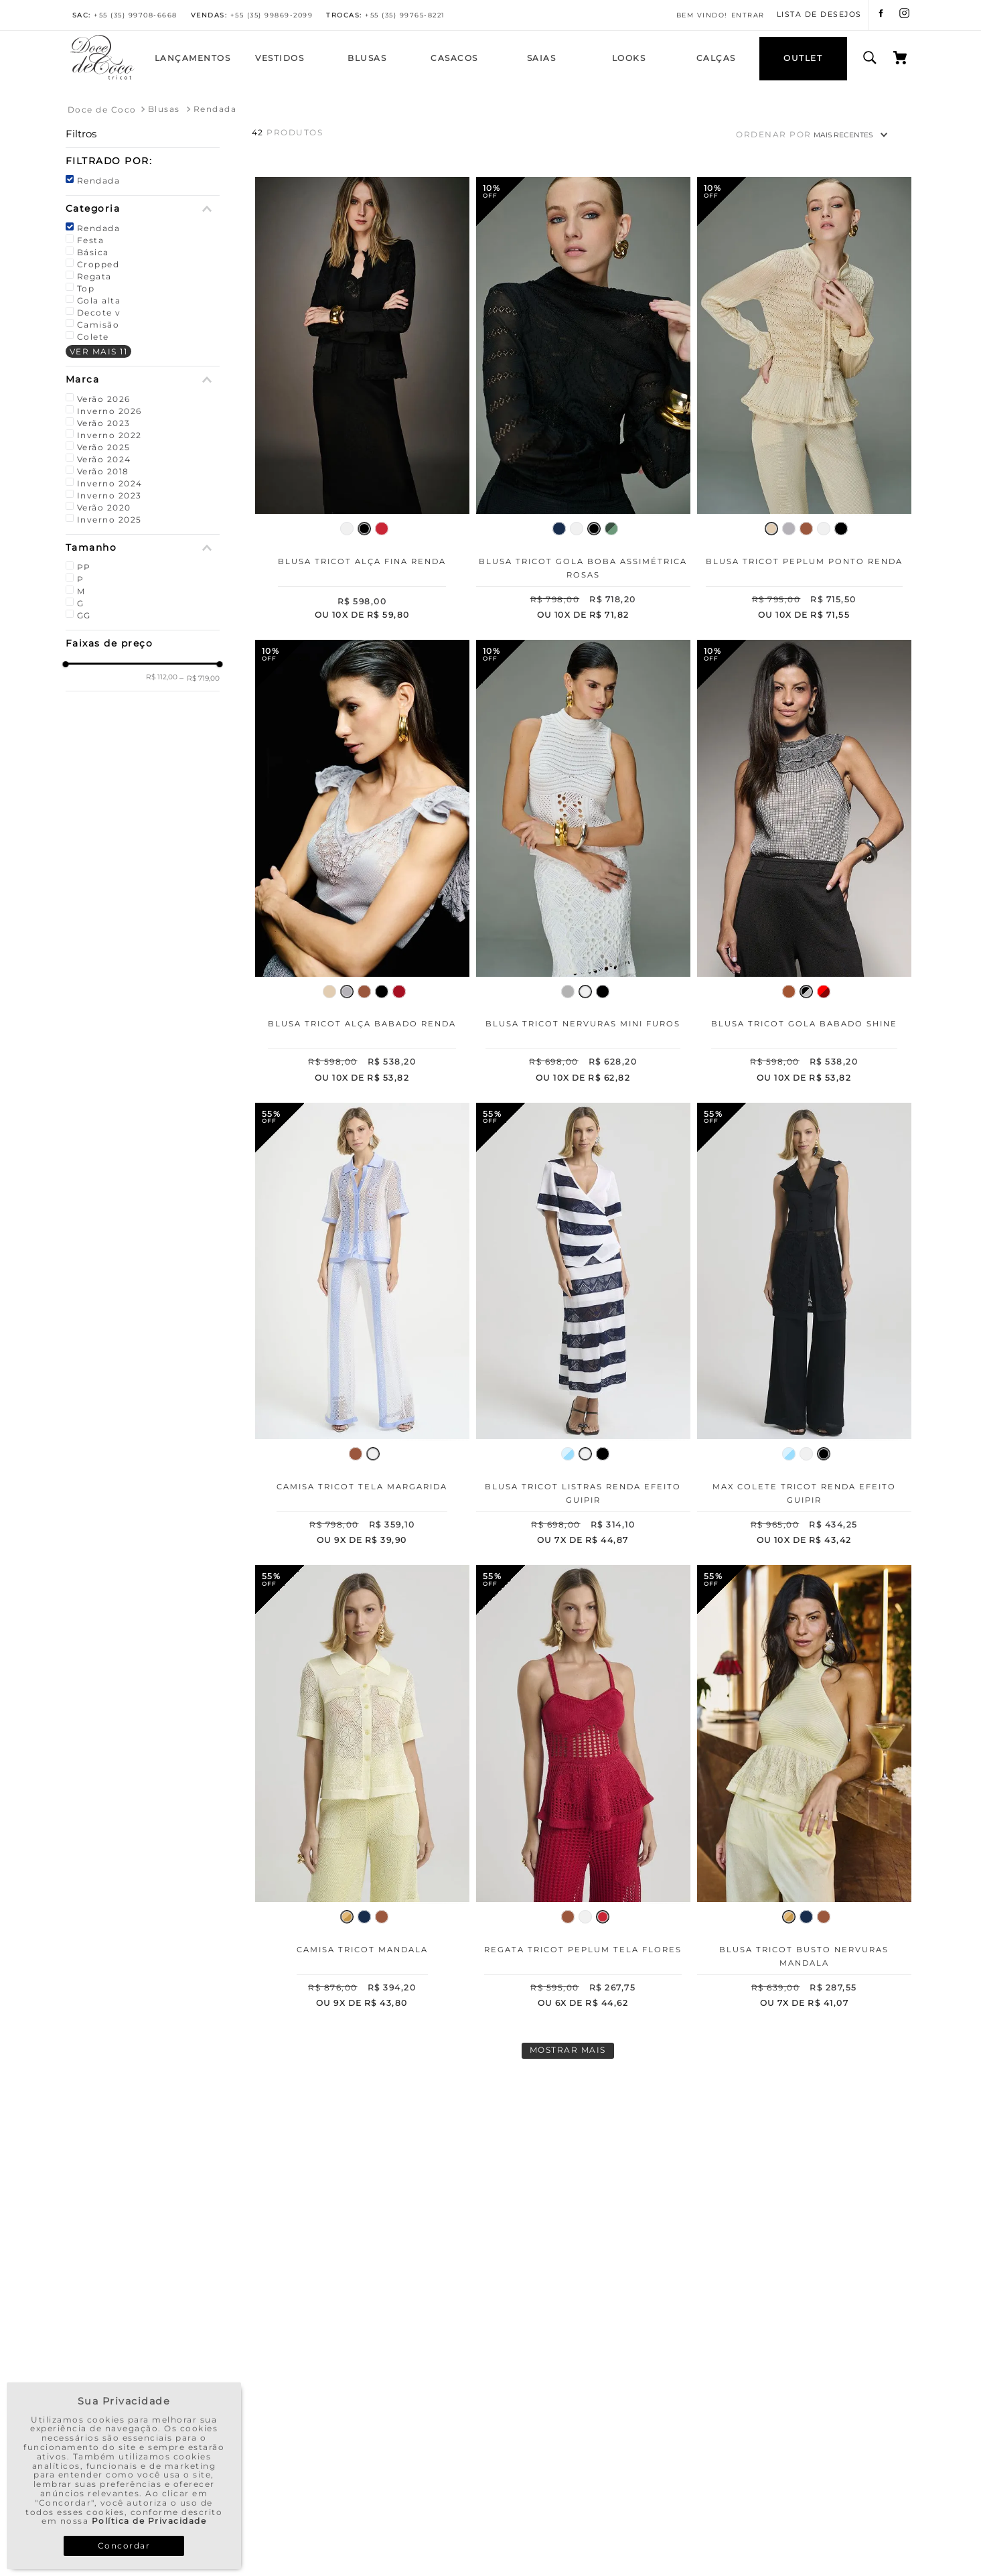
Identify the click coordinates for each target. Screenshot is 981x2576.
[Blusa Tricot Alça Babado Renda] (362, 864)
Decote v (99, 313)
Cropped (98, 264)
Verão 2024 (104, 459)
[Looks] (628, 58)
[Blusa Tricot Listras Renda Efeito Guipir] (583, 1327)
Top (86, 288)
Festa (90, 240)
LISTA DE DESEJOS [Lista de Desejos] (819, 15)
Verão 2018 (103, 471)
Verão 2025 (104, 447)
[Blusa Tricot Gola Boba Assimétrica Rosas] (583, 401)
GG (84, 615)
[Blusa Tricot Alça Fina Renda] (362, 401)
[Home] (102, 78)
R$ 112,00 (161, 677)
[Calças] (715, 58)
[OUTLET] (802, 58)
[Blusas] (366, 58)
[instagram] (904, 15)
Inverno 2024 (110, 483)
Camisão (98, 325)
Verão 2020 (104, 507)
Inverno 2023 (109, 495)
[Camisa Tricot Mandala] (362, 1789)
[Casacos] (454, 58)
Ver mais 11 (99, 351)
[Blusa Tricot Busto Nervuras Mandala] (804, 1789)
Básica (93, 252)
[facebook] (881, 15)
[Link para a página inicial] (102, 110)
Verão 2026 (104, 399)
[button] (143, 161)
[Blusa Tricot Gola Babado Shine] (804, 864)
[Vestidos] (279, 58)
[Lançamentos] (192, 58)
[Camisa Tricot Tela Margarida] (362, 1327)
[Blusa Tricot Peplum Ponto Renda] (804, 401)
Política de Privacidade (149, 2521)
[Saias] (541, 58)
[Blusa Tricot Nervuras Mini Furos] (583, 864)
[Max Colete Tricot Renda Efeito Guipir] (804, 1327)
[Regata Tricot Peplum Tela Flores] (583, 1789)
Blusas (164, 109)
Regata (94, 276)
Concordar (124, 2545)
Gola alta (99, 300)
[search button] (870, 58)
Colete (93, 337)
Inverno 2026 (109, 411)
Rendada (215, 109)
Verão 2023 (104, 423)
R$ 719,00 (199, 678)
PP (84, 567)
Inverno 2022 (109, 435)
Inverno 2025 (109, 520)
